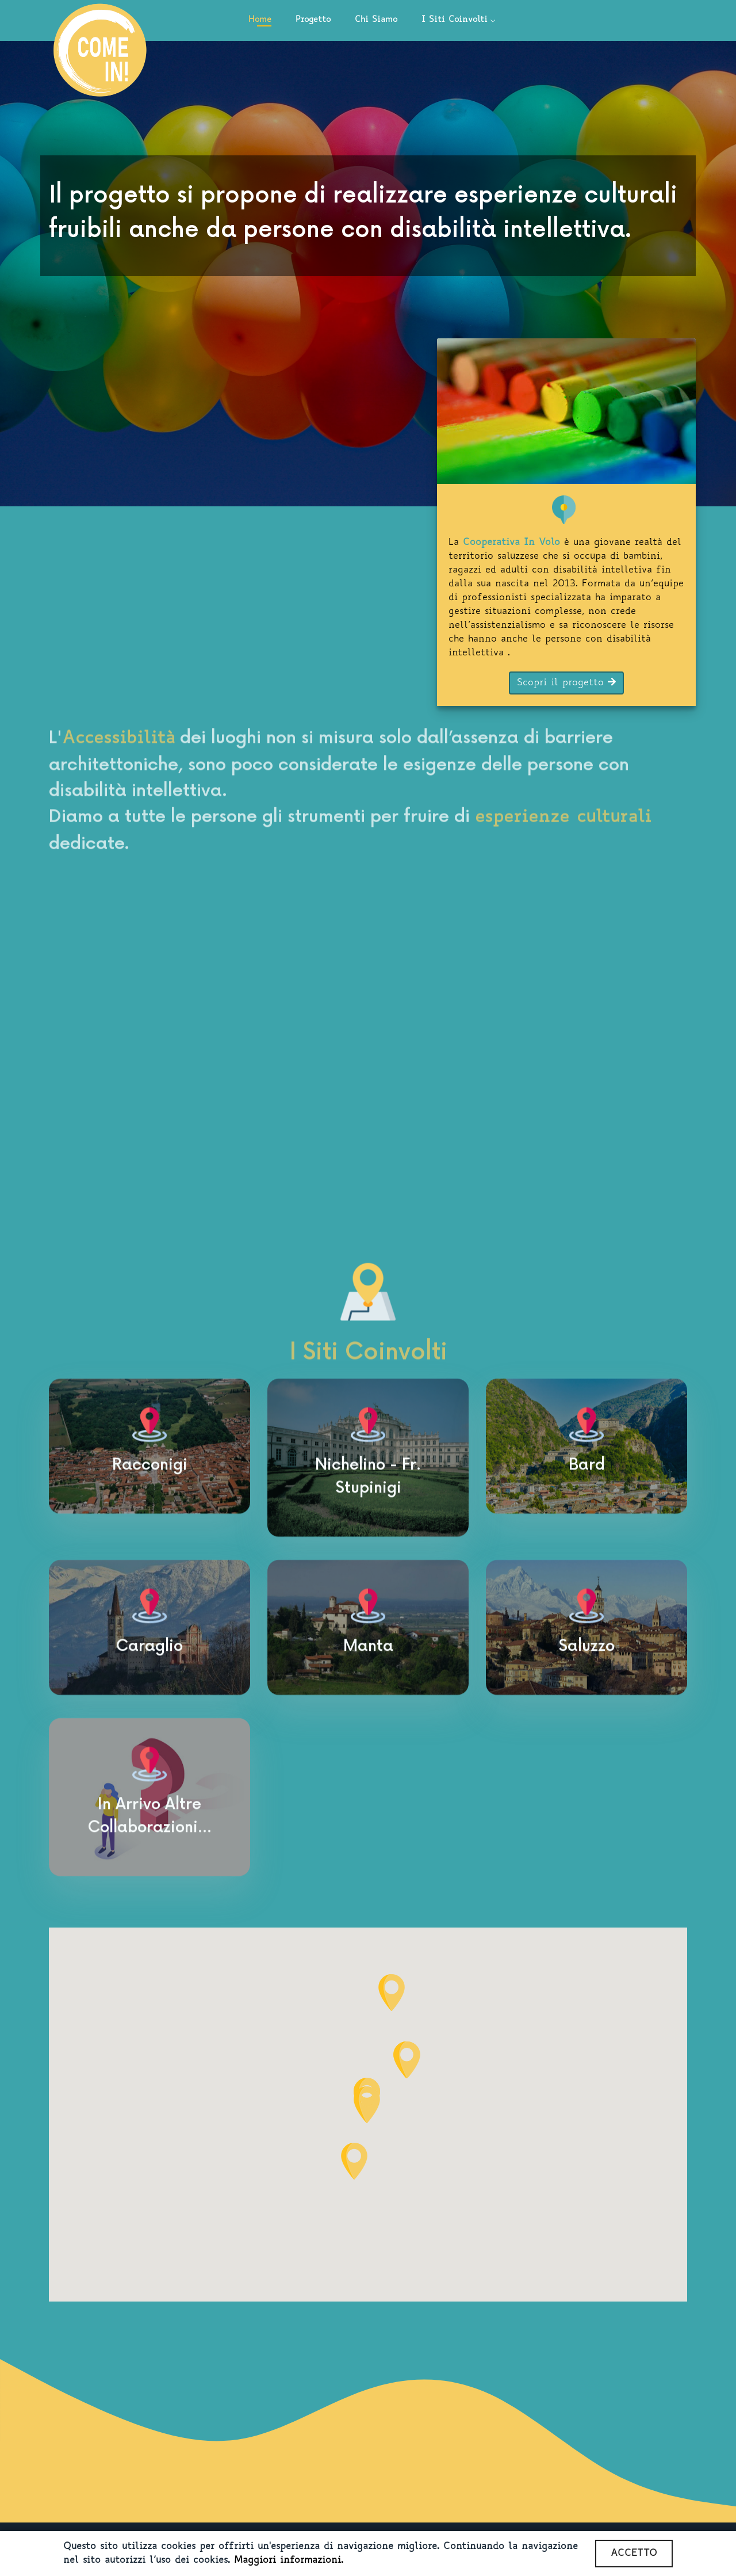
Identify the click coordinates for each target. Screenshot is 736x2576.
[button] (354, 2161)
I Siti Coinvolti (454, 20)
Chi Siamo (376, 20)
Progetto (313, 20)
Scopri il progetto (566, 682)
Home (259, 20)
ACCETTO (634, 2553)
